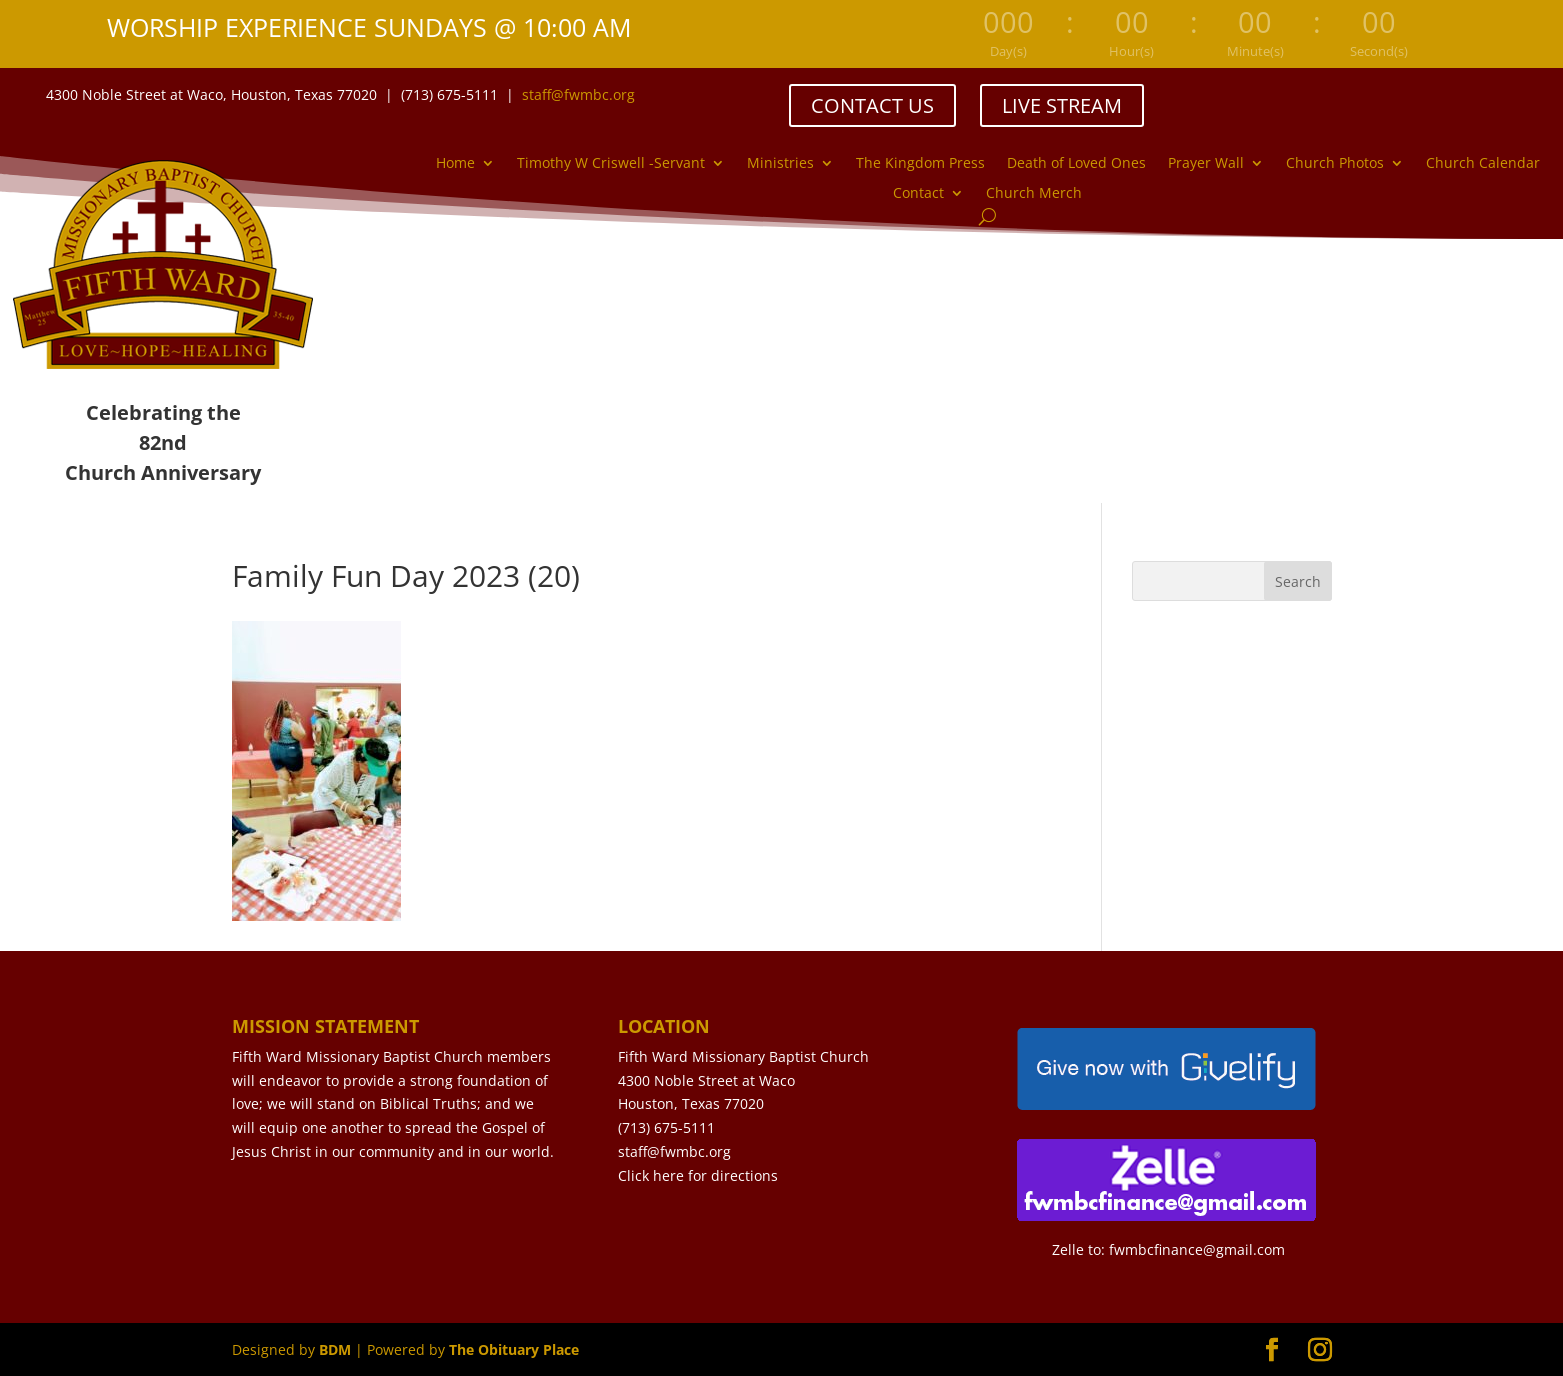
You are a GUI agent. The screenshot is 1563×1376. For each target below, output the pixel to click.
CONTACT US (872, 105)
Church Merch (1034, 194)
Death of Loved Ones (1076, 164)
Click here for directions (698, 1175)
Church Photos (1335, 164)
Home (455, 164)
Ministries (780, 164)
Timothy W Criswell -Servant (611, 164)
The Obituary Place (514, 1349)
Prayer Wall (1206, 164)
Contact (918, 194)
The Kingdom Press (920, 164)
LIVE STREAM (1062, 105)
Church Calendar (1483, 164)
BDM (335, 1349)
